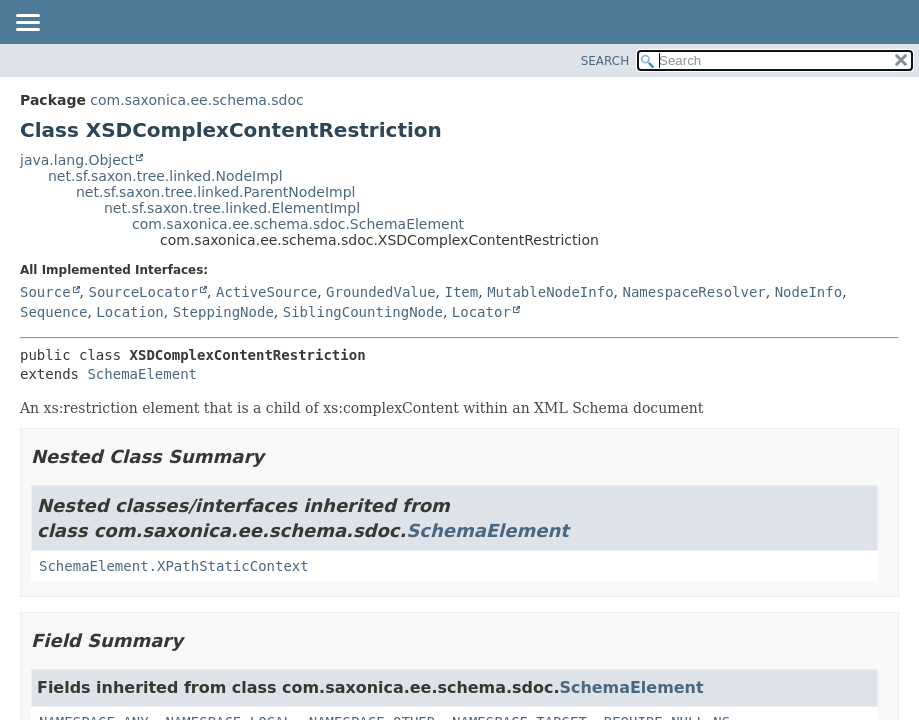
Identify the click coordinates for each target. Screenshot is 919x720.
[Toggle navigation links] (27, 24)
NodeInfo (808, 292)
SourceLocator (143, 292)
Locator (481, 312)
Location (129, 312)
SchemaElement (142, 374)
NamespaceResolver (693, 292)
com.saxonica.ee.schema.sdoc (196, 100)
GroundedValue (381, 292)
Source (45, 292)
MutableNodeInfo (550, 292)
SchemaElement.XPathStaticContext (174, 566)
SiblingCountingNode (363, 312)
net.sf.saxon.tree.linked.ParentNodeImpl (215, 192)
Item (462, 292)
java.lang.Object (77, 160)
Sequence (53, 312)
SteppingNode (223, 312)
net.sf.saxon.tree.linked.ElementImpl (232, 208)
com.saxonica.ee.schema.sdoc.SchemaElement (298, 224)
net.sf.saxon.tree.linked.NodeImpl (165, 176)
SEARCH (605, 61)
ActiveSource (266, 292)
